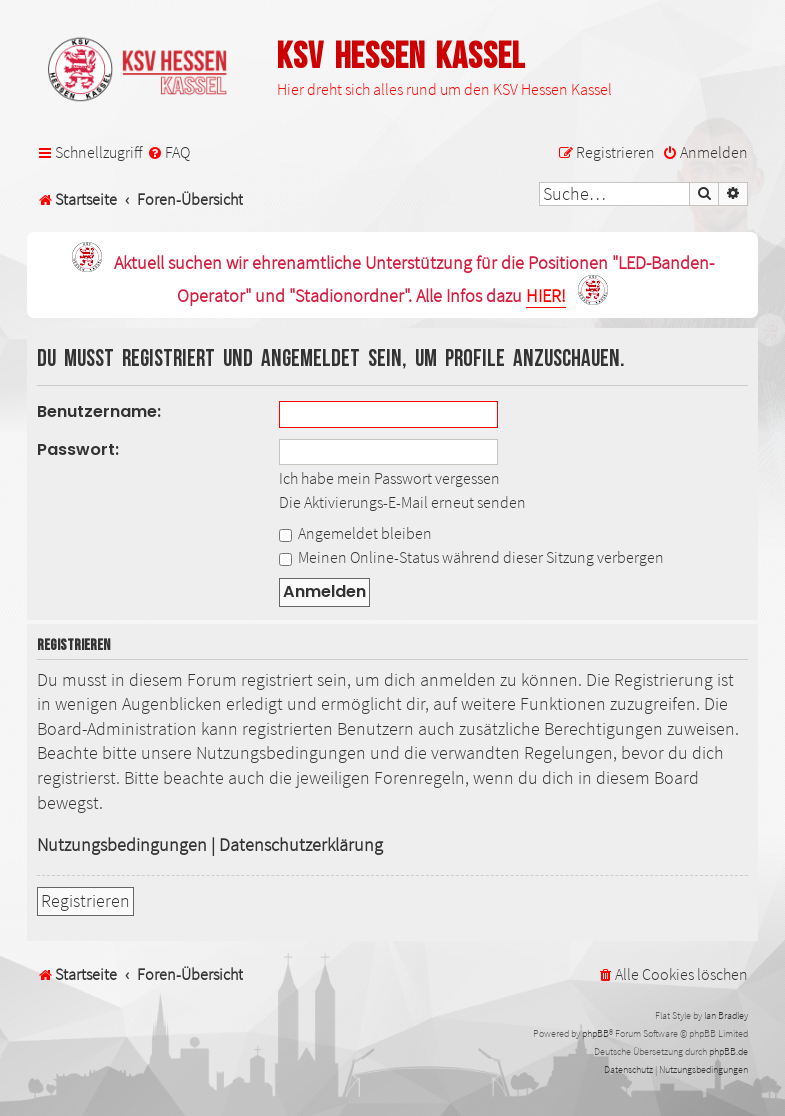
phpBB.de (728, 1051)
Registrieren (85, 901)
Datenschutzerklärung (301, 845)
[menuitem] (168, 152)
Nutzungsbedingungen (122, 845)
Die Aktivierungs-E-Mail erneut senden (402, 502)
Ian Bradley (726, 1015)
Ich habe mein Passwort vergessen (389, 478)
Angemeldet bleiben (355, 533)
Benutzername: (99, 411)
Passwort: (78, 449)
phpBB (595, 1033)
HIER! (546, 296)
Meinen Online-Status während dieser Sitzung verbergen (471, 557)
